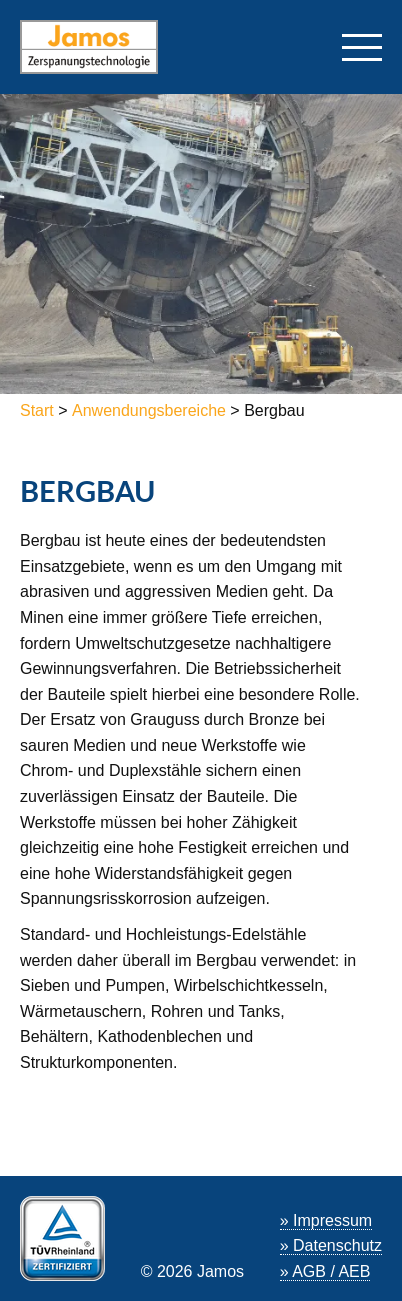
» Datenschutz (331, 1245)
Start (39, 410)
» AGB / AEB (325, 1271)
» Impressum (326, 1220)
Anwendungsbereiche (149, 410)
